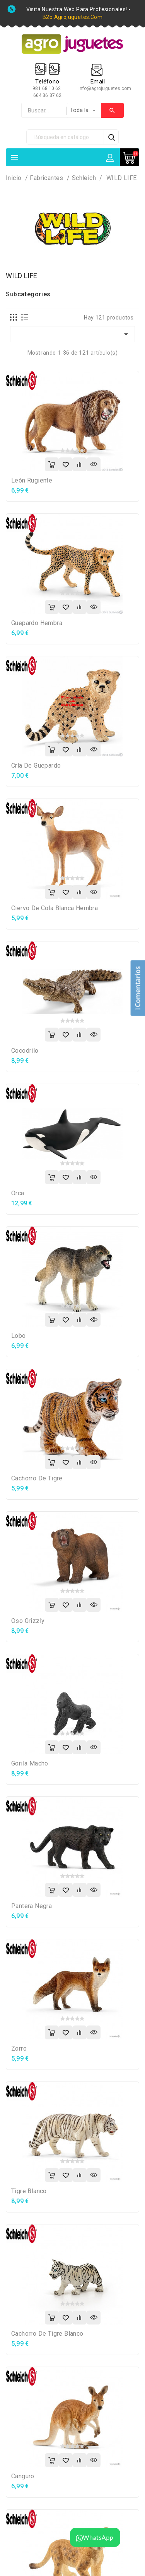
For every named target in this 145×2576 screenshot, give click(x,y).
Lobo (18, 1335)
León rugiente (31, 480)
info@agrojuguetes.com (104, 88)
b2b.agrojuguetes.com (72, 17)
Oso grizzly (27, 1620)
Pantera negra (31, 1906)
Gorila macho (29, 1763)
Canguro (22, 2476)
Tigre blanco (29, 2191)
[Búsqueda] (65, 137)
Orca (17, 1193)
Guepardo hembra (36, 623)
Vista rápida (94, 464)
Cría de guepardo (36, 765)
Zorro (19, 2048)
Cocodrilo (25, 1050)
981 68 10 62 (47, 88)
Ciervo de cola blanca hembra (54, 908)
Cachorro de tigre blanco (47, 2333)
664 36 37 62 (47, 95)
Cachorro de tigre (37, 1478)
